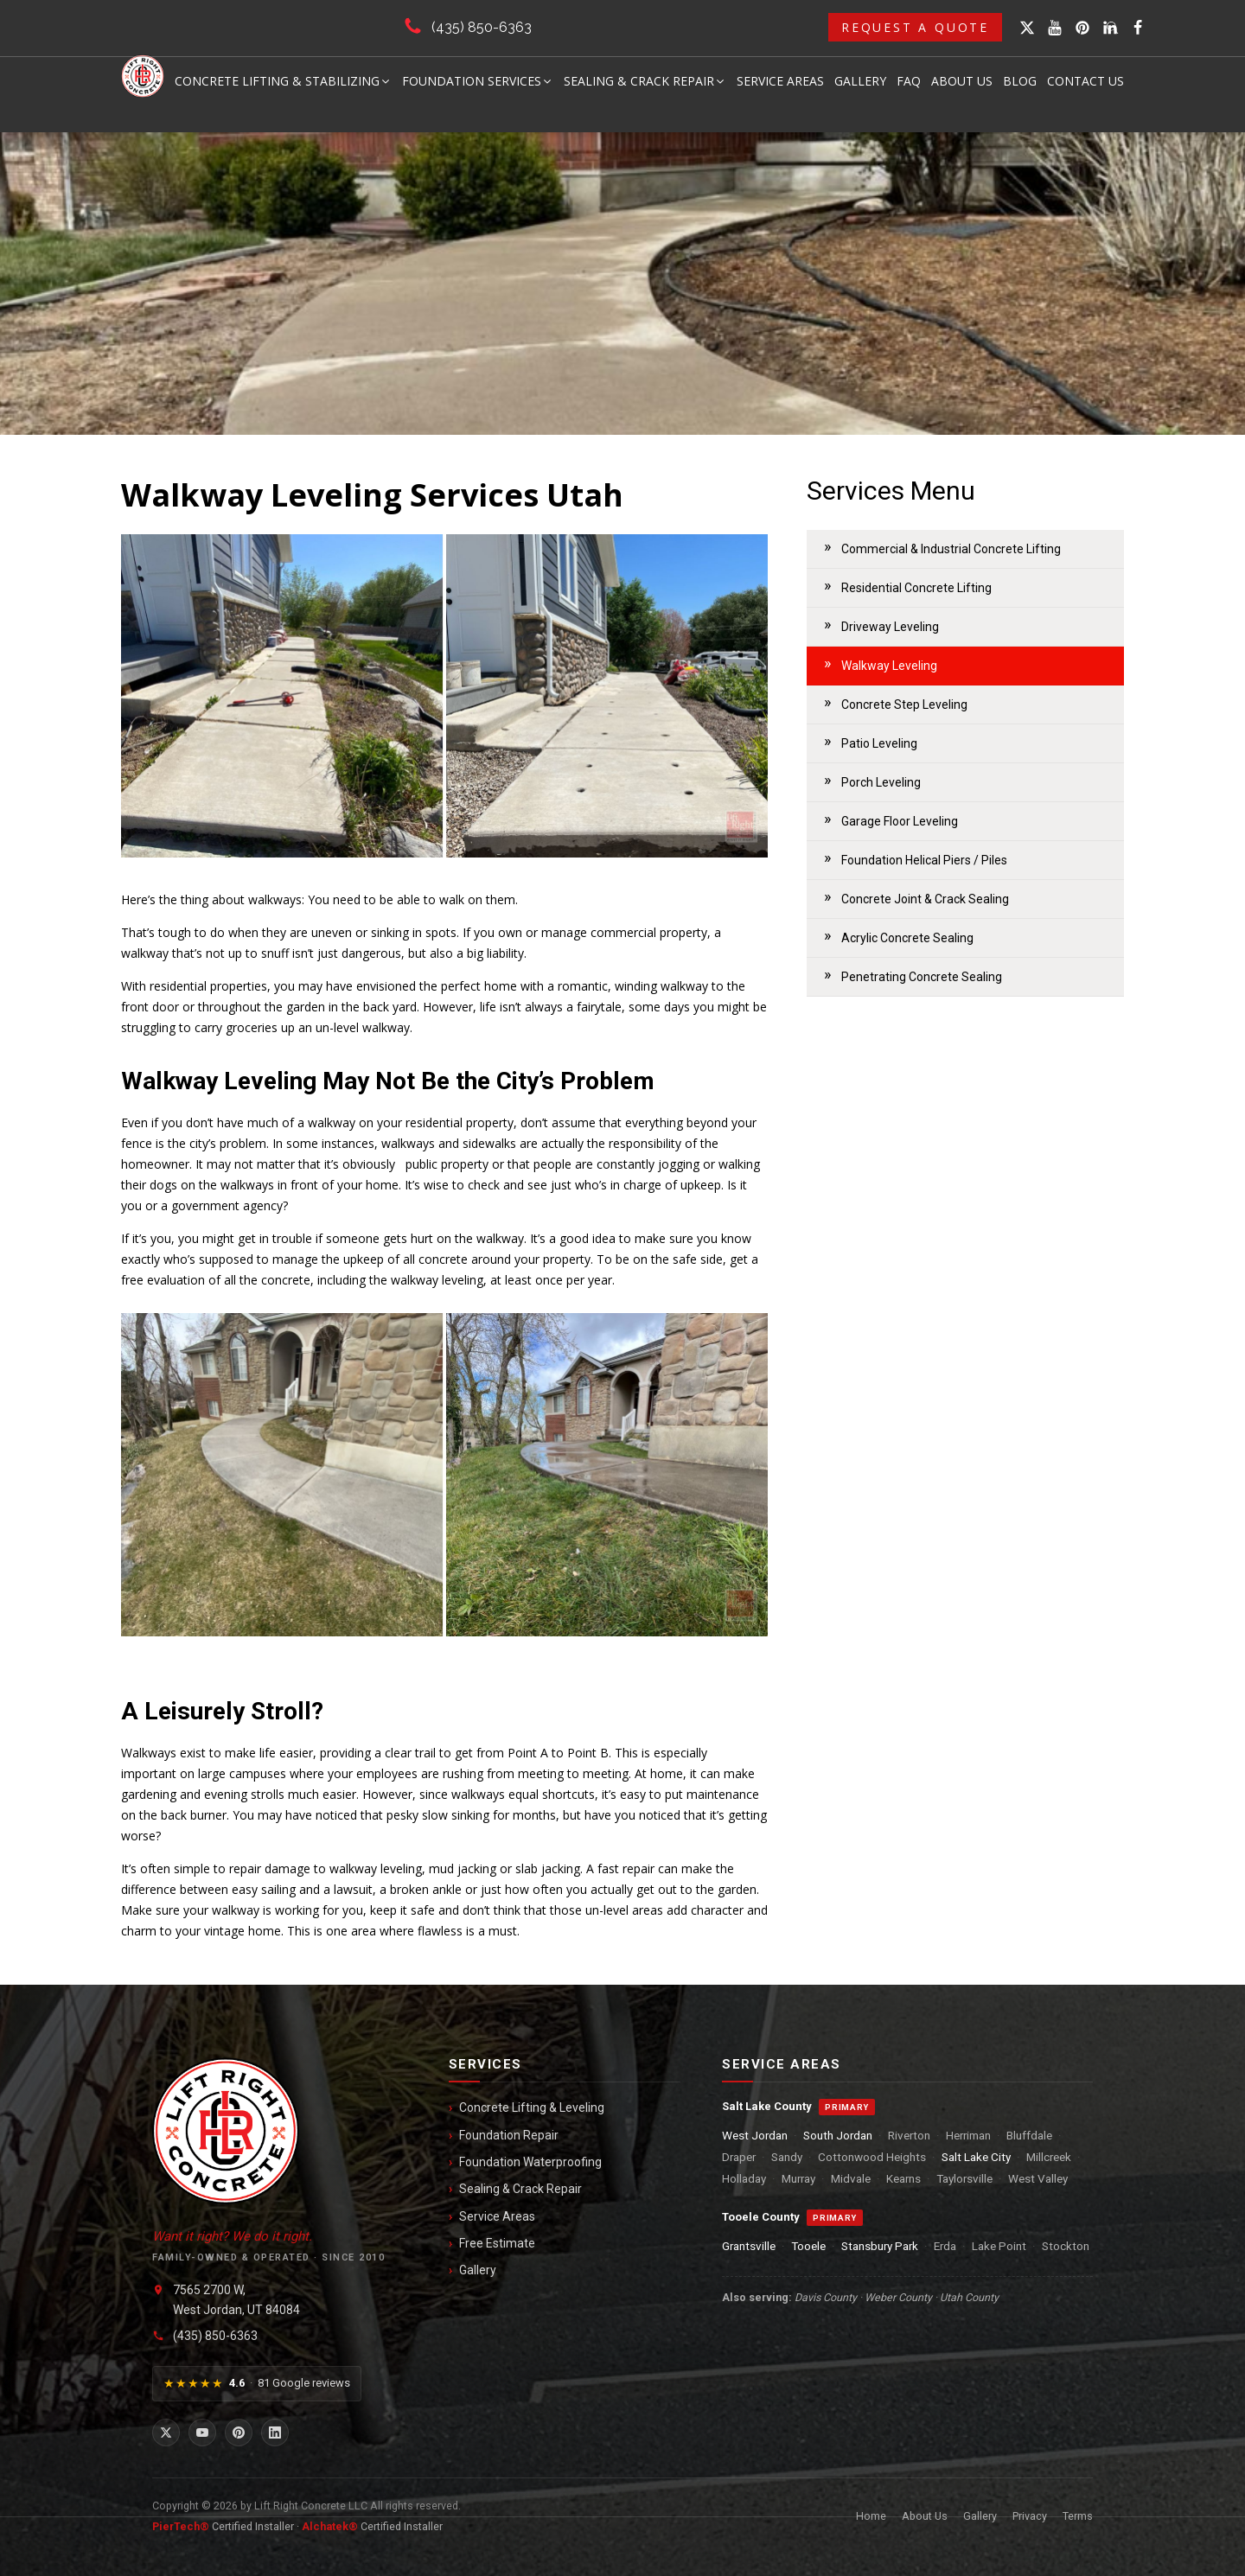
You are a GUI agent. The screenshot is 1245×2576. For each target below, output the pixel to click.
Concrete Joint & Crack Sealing (925, 899)
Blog (1020, 81)
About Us (962, 81)
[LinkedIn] (275, 2432)
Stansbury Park (879, 2246)
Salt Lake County (767, 2106)
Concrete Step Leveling (904, 704)
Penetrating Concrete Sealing (921, 977)
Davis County (826, 2297)
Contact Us (1085, 81)
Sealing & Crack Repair (645, 81)
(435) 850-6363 (481, 27)
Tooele (808, 2246)
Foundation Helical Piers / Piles (924, 860)
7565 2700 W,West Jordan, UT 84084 (236, 2299)
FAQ (909, 81)
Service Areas (780, 81)
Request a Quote (915, 27)
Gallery (860, 81)
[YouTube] (202, 2432)
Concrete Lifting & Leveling (531, 2107)
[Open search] (1112, 28)
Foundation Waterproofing (530, 2162)
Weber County (898, 2297)
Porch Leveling (881, 782)
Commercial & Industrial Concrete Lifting (951, 549)
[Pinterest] (238, 2432)
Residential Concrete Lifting (916, 588)
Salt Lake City (976, 2157)
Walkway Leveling (889, 666)
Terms (1078, 2515)
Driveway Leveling (890, 627)
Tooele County (761, 2216)
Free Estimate (497, 2243)
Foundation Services (477, 81)
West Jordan (755, 2135)
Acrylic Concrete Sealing (907, 938)
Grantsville (749, 2246)
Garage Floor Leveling (899, 821)
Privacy (1029, 2515)
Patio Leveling (879, 743)
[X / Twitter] (166, 2432)
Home (871, 2515)
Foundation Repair (509, 2135)
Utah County (969, 2297)
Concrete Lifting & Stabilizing (283, 81)
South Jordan (837, 2135)
